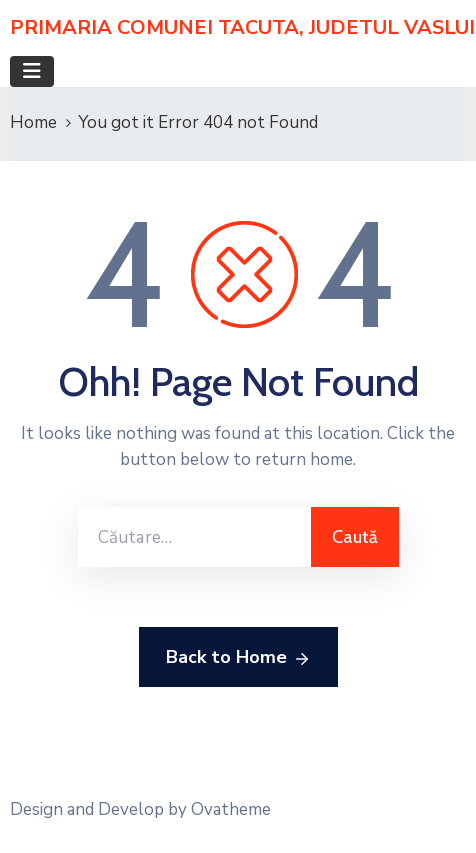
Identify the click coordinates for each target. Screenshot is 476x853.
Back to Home (238, 658)
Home (33, 122)
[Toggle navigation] (32, 71)
